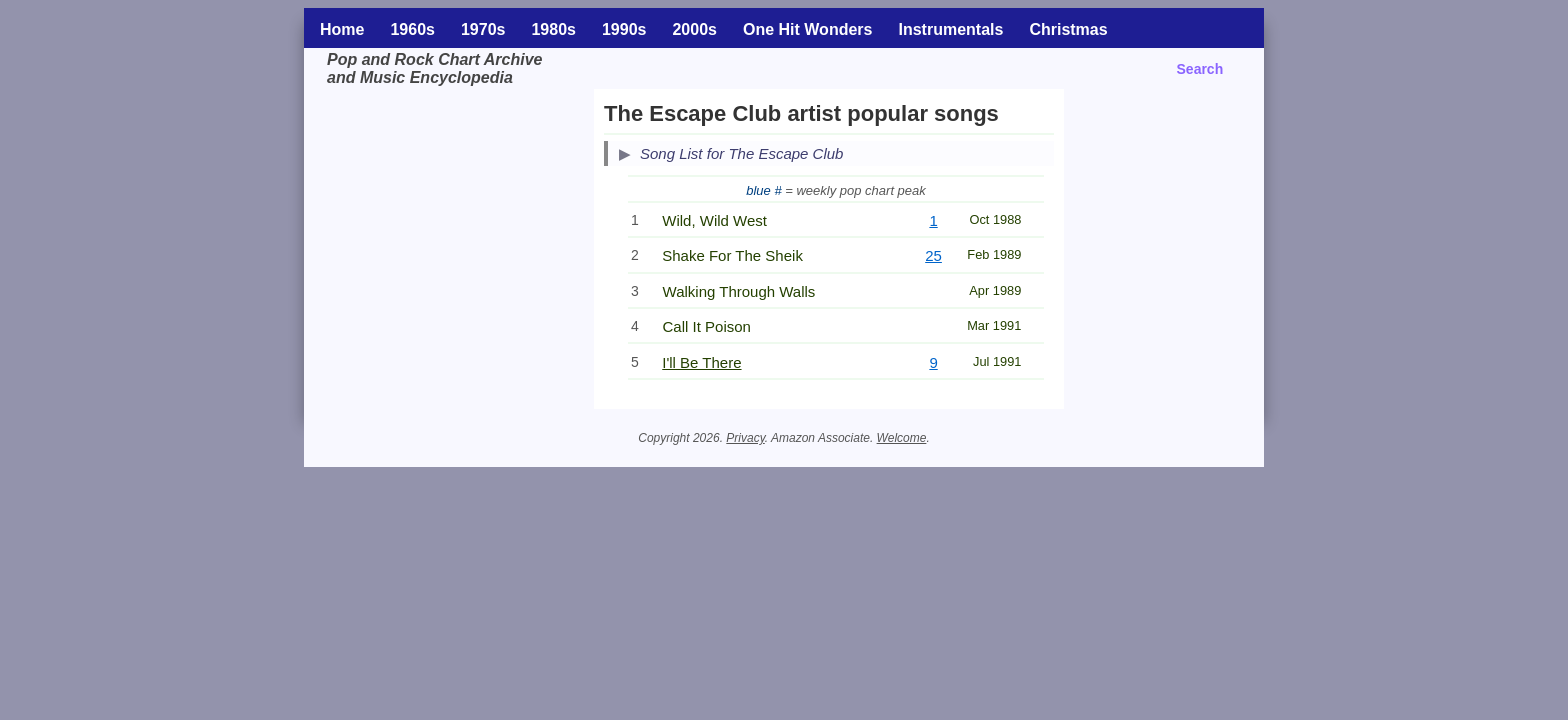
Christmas (1068, 29)
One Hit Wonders (808, 29)
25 (933, 255)
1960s (412, 29)
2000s (694, 29)
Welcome (902, 438)
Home (342, 29)
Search (1200, 69)
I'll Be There (701, 362)
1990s (624, 29)
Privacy (745, 438)
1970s (483, 29)
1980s (553, 29)
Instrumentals (950, 29)
